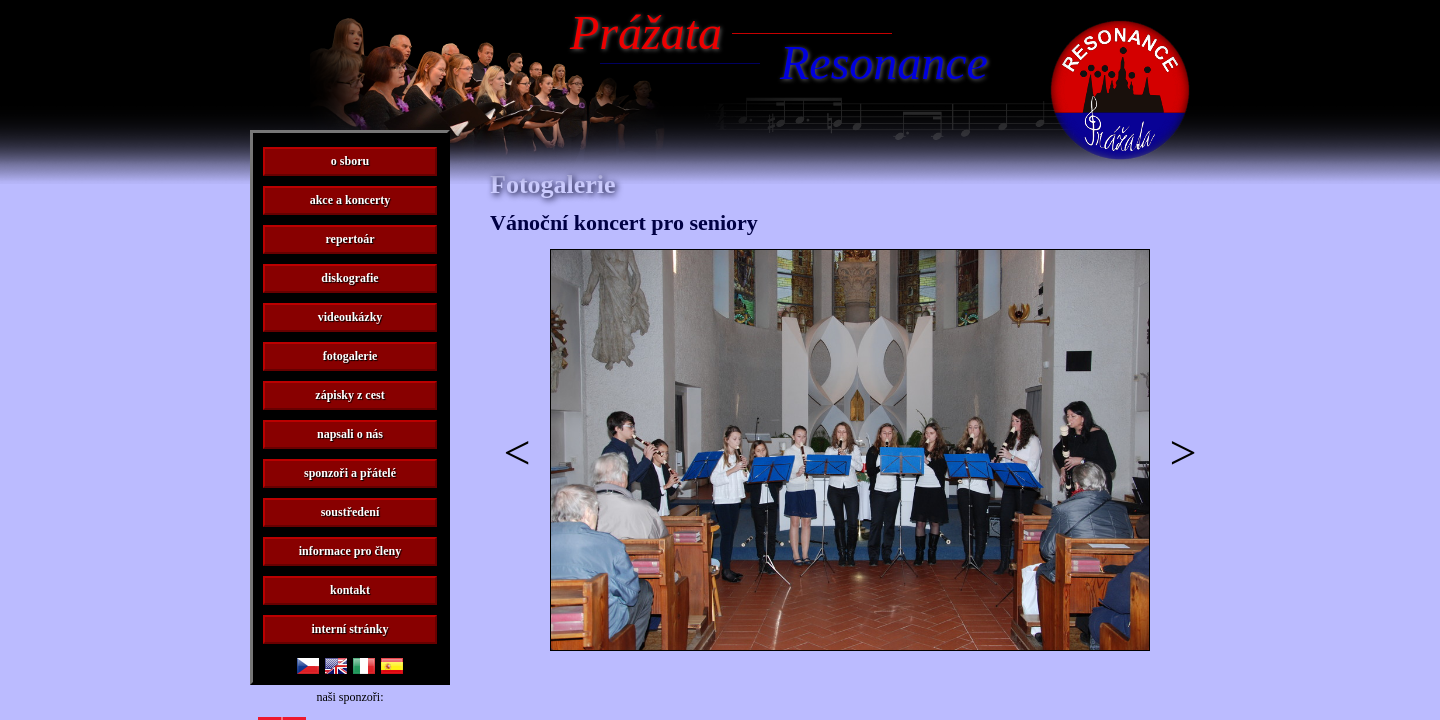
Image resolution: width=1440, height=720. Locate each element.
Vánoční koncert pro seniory (624, 222)
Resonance (884, 62)
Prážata (646, 32)
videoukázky (350, 317)
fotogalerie (350, 356)
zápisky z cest (349, 395)
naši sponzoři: (350, 697)
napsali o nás (350, 434)
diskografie (349, 278)
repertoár (349, 239)
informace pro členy (350, 551)
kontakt (350, 590)
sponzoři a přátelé (350, 473)
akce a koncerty (350, 200)
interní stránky (349, 629)
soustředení (350, 512)
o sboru (350, 161)
